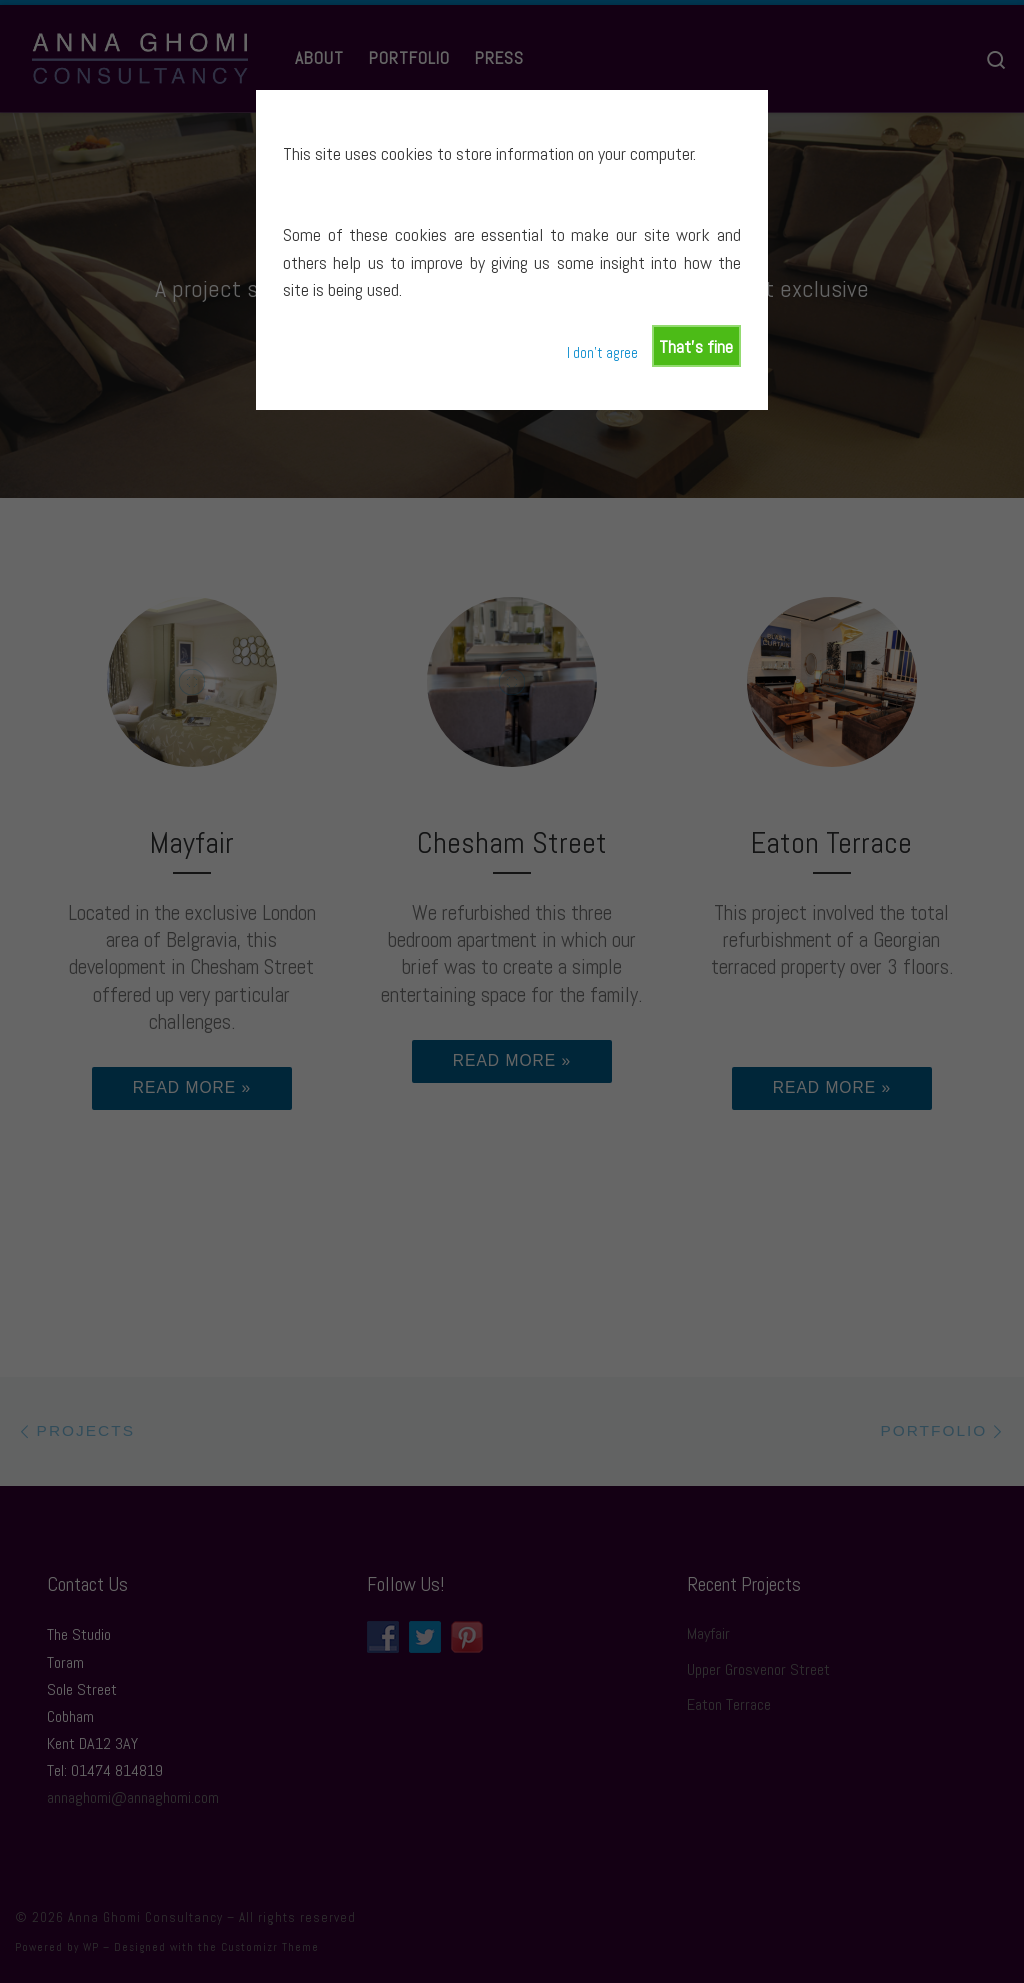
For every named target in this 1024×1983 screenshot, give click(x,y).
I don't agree (602, 353)
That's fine (696, 346)
